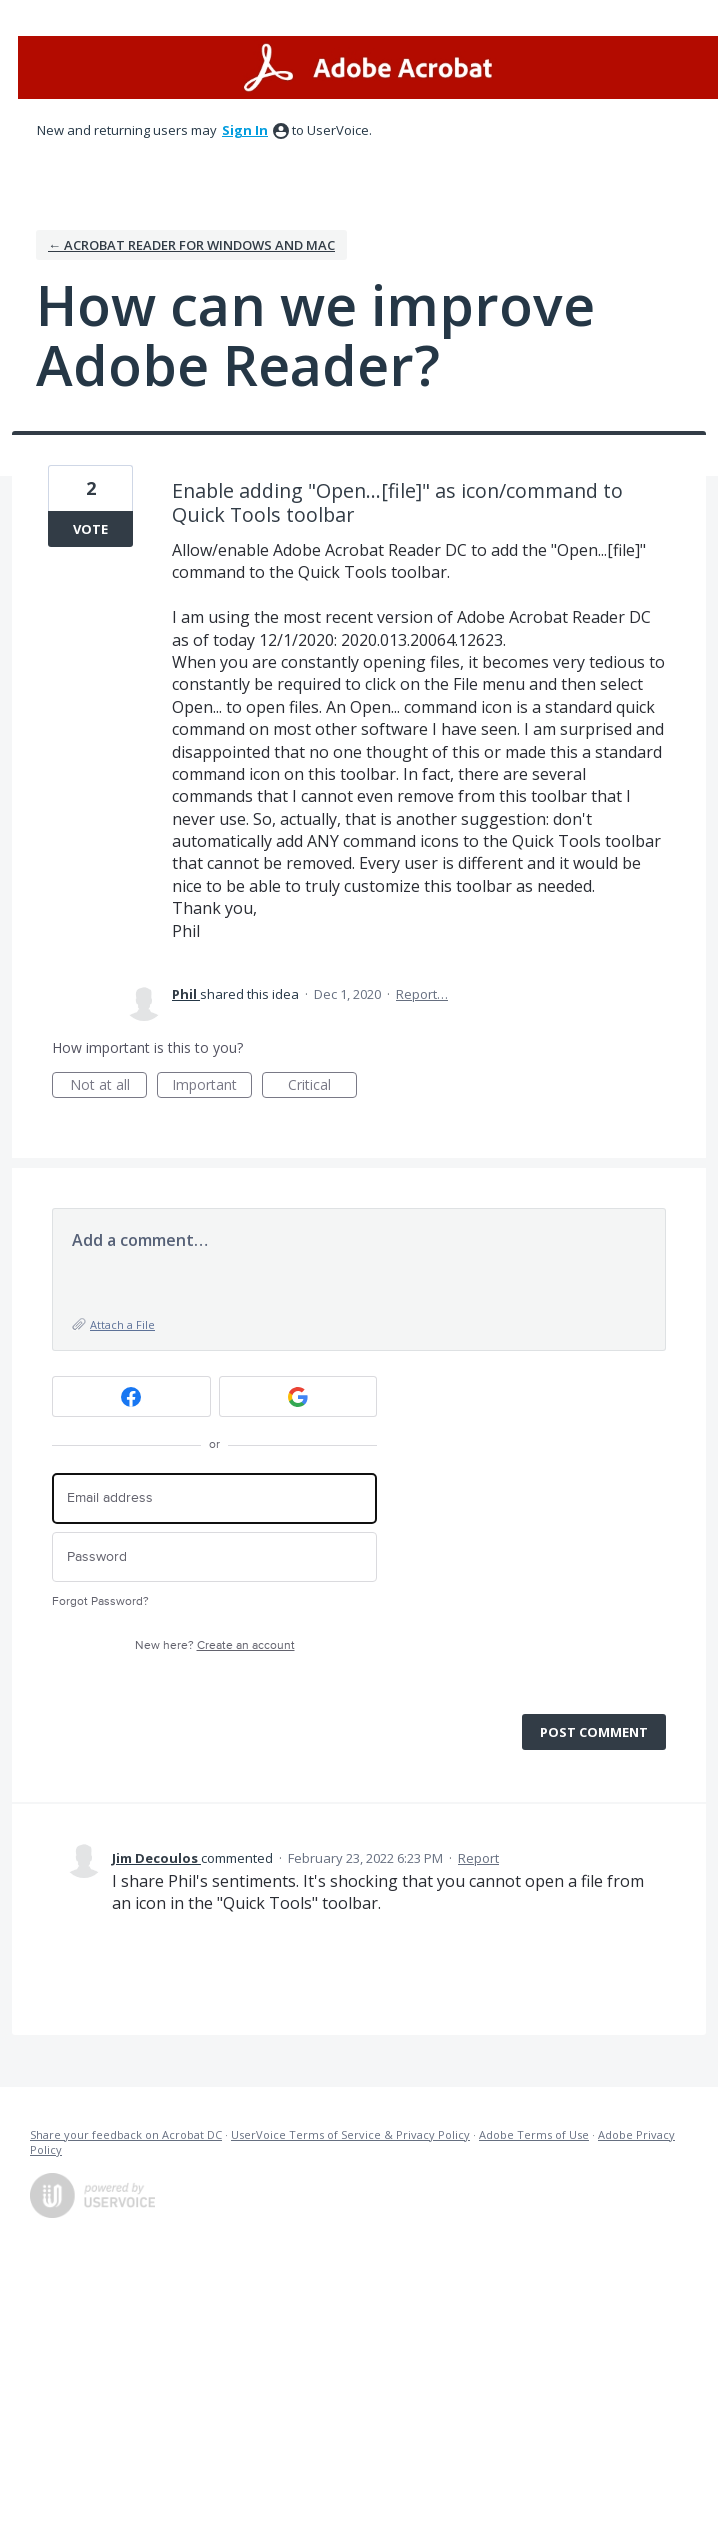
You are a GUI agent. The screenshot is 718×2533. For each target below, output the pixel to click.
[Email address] (214, 1498)
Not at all (109, 1086)
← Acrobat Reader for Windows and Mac (191, 245)
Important (212, 1086)
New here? (215, 1645)
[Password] (214, 1557)
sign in (245, 130)
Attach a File (122, 1324)
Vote (90, 529)
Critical (322, 1086)
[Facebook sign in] (131, 1396)
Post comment (594, 1732)
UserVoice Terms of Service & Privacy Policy (350, 2134)
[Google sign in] (298, 1396)
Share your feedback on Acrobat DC (126, 2134)
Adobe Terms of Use (534, 2134)
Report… (422, 994)
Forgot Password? (100, 1601)
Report (478, 1858)
